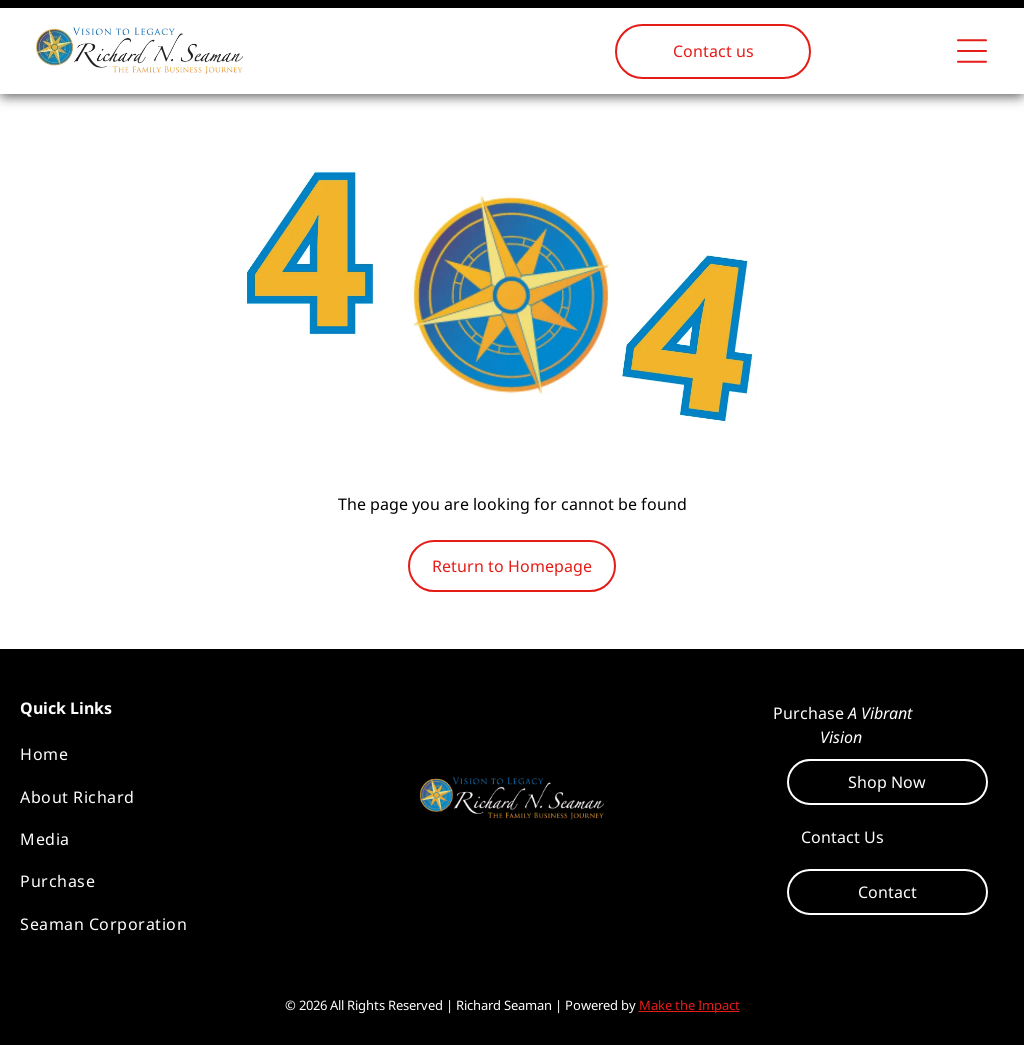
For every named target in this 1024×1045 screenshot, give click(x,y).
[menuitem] (180, 754)
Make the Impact (689, 1005)
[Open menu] (972, 51)
